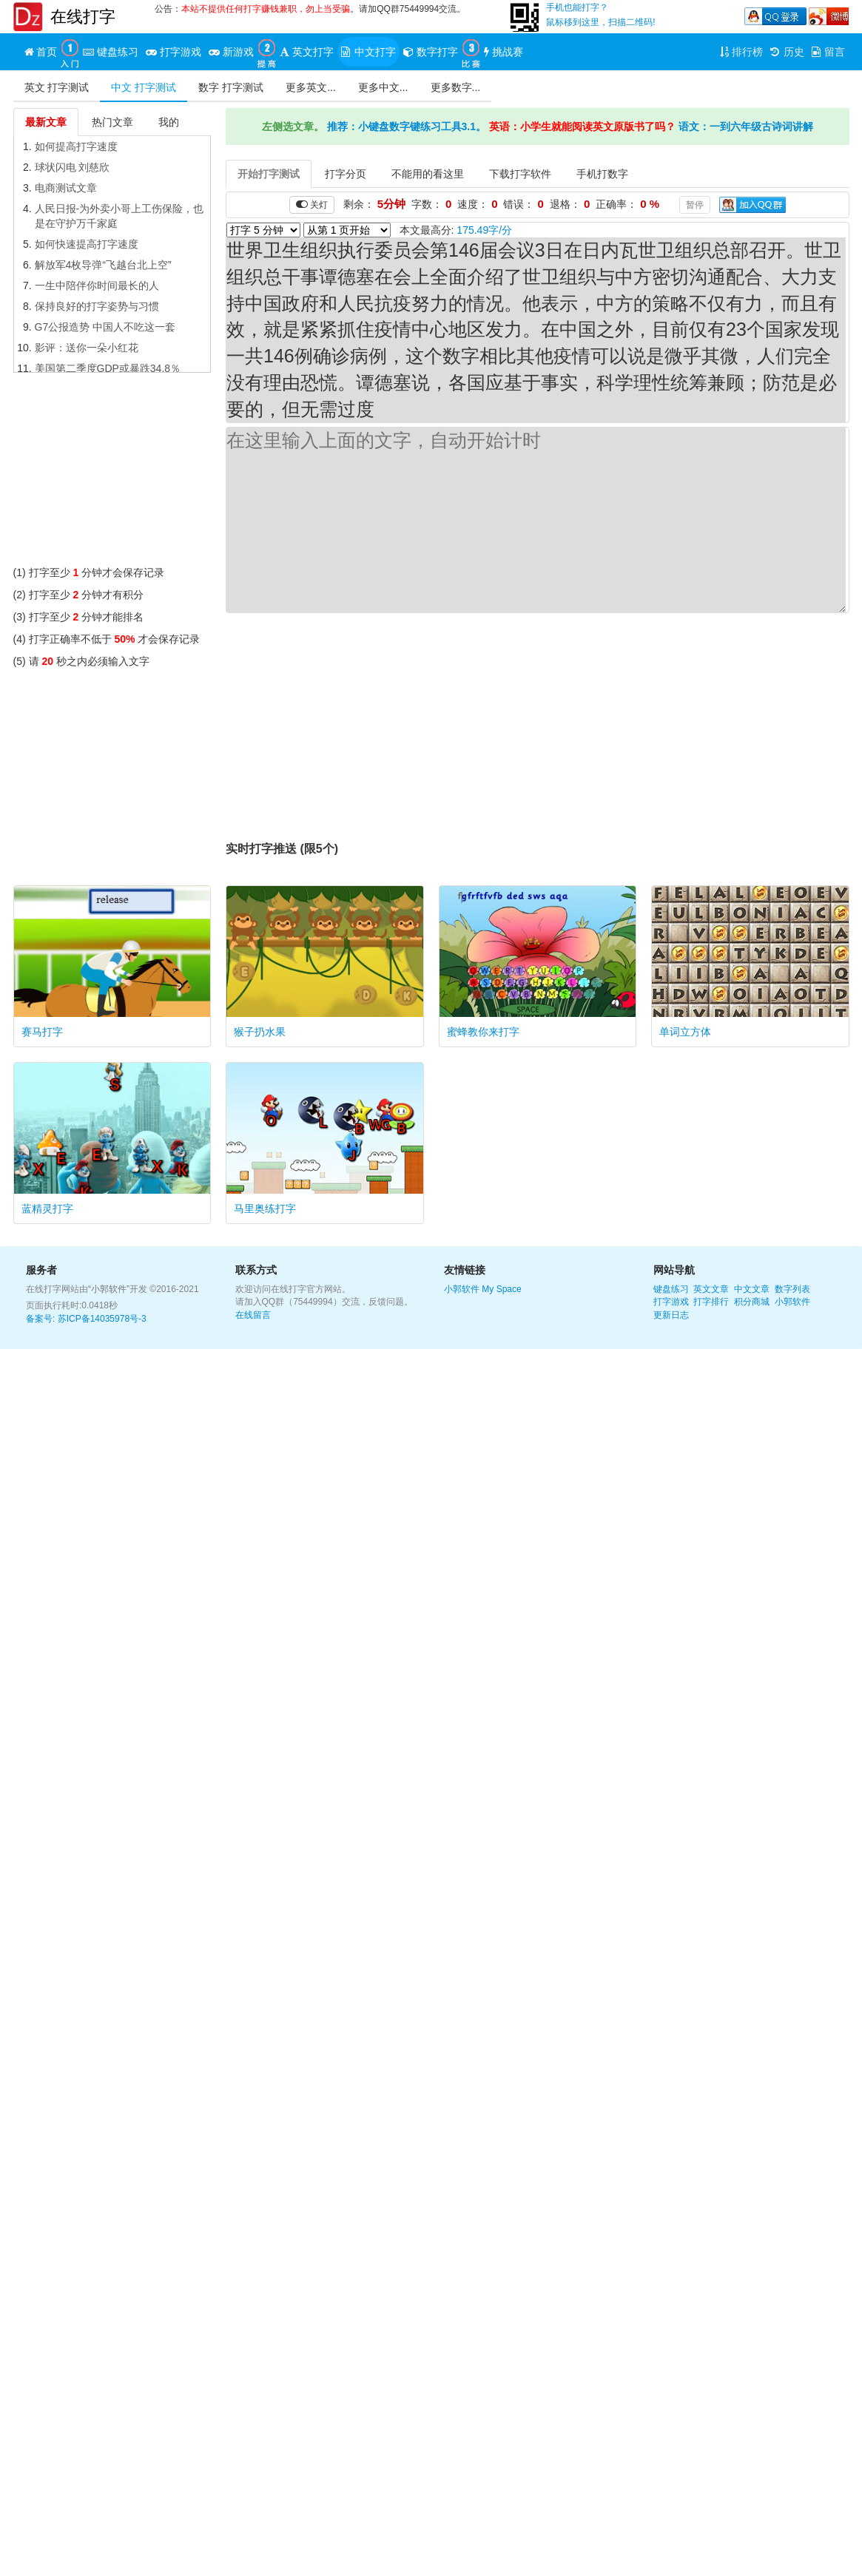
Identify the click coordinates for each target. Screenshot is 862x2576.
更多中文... (383, 87)
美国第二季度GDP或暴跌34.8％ (108, 368)
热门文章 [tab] (112, 122)
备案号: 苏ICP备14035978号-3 (86, 1319)
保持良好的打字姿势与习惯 (97, 306)
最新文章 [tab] (46, 122)
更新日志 (671, 1315)
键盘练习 (671, 1289)
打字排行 (711, 1302)
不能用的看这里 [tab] (427, 174)
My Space (501, 1289)
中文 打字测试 (143, 87)
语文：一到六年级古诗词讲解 (746, 126)
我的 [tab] (168, 122)
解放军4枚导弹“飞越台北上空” (103, 265)
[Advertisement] (112, 472)
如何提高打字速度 (76, 146)
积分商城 (752, 1302)
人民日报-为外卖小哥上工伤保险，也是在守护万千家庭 (119, 216)
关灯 (312, 204)
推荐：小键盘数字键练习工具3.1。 (406, 126)
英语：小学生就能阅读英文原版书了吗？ (582, 126)
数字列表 (792, 1289)
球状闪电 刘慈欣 (72, 167)
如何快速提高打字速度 (86, 244)
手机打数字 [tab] (602, 174)
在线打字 (82, 16)
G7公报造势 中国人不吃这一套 (105, 327)
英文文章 (711, 1289)
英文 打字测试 (57, 87)
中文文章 (752, 1289)
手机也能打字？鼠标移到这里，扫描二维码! (600, 14)
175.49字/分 (484, 230)
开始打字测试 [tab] (269, 174)
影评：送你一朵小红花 (86, 348)
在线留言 (253, 1315)
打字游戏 (671, 1302)
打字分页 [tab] (345, 174)
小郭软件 (461, 1289)
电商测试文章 (66, 188)
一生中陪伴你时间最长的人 (97, 285)
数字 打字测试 (230, 87)
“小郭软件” (108, 1289)
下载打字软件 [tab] (520, 174)
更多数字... (456, 87)
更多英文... (311, 87)
